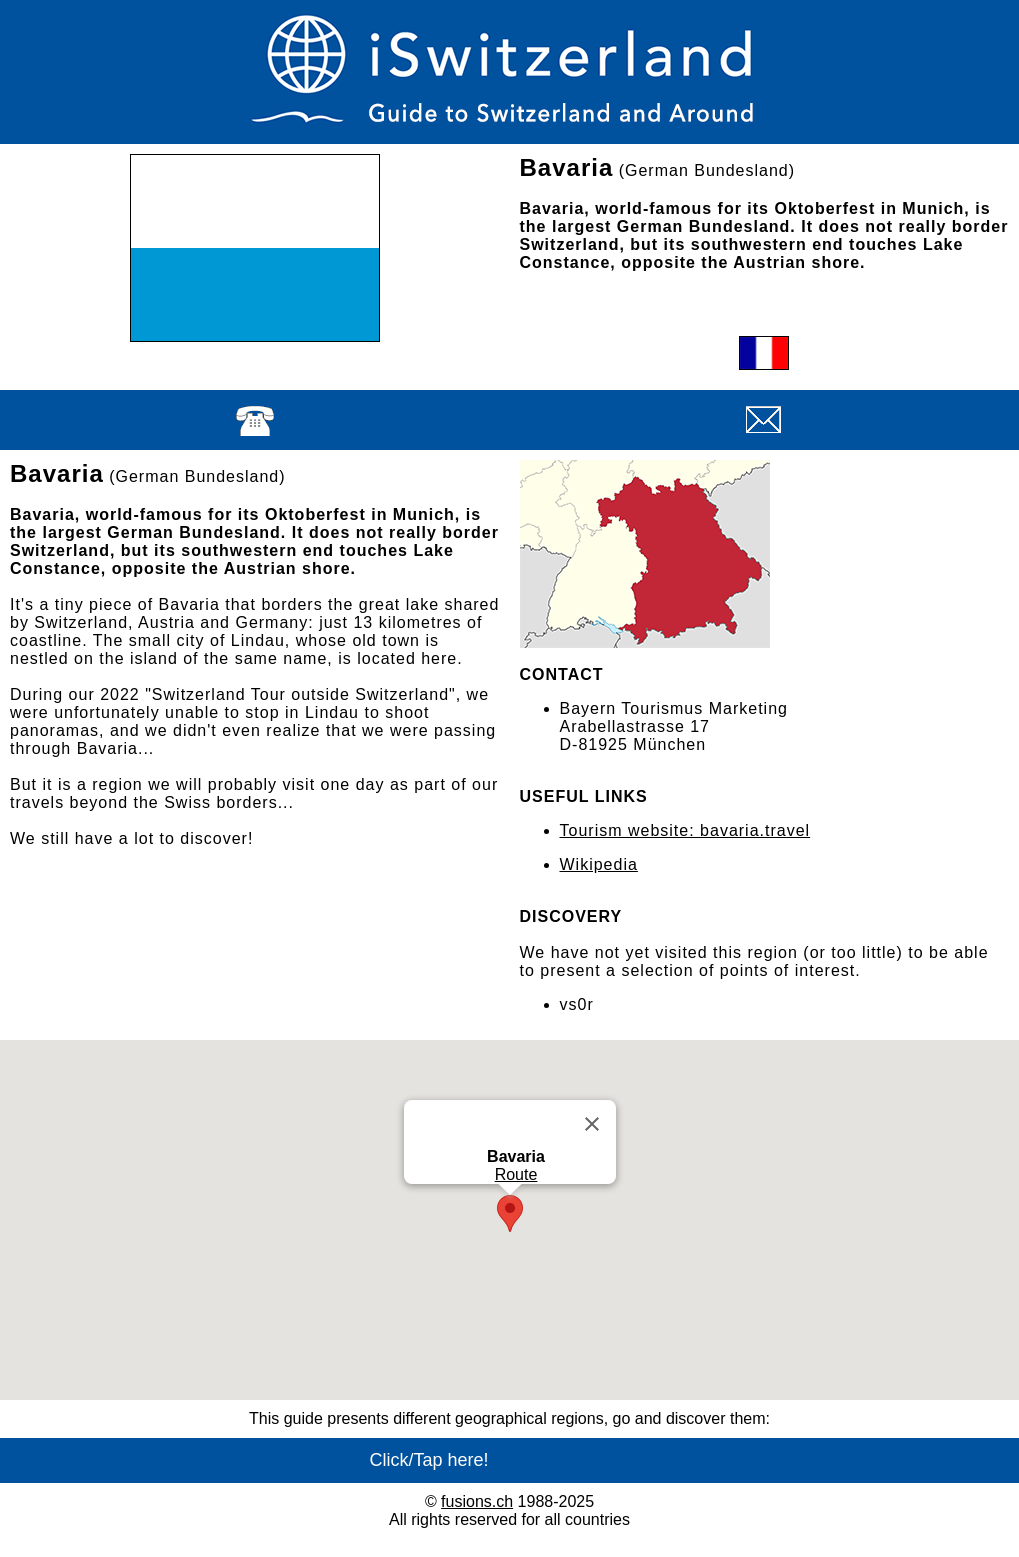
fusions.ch (477, 1501)
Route (515, 1174)
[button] (510, 1213)
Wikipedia (599, 864)
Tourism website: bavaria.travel (685, 830)
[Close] (592, 1124)
